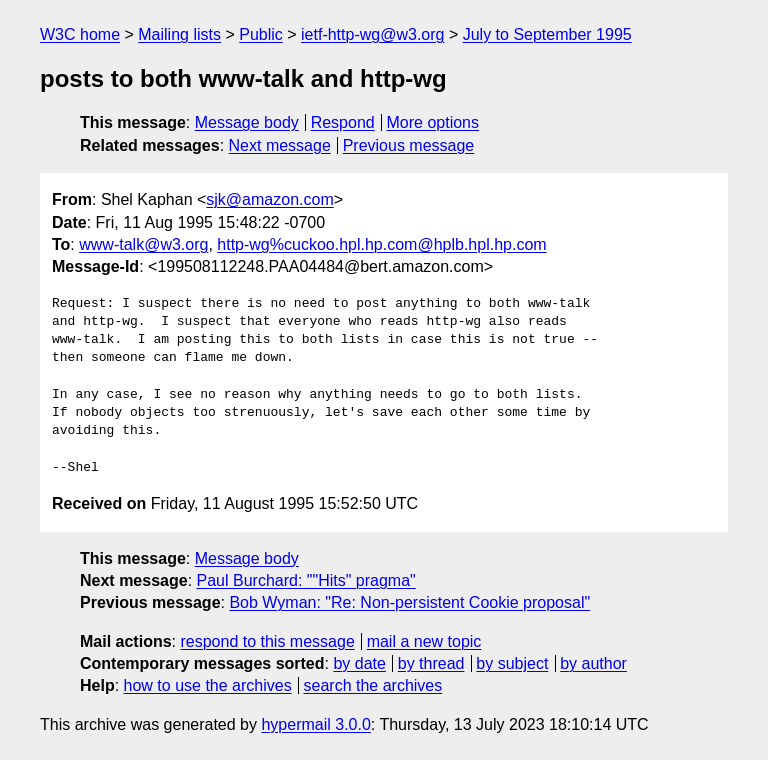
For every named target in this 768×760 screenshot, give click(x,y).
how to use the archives (208, 685)
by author (593, 663)
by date (359, 663)
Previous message (409, 145)
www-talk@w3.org (143, 244)
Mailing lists (179, 34)
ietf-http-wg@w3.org (372, 34)
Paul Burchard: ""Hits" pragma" (306, 580)
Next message (280, 145)
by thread (431, 663)
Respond (343, 122)
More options (433, 122)
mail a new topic (424, 641)
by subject (512, 663)
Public (261, 34)
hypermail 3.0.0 (315, 724)
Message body (247, 122)
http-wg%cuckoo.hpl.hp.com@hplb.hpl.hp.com (381, 244)
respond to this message (267, 641)
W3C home (80, 34)
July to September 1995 (547, 34)
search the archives (373, 685)
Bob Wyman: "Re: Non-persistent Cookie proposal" (409, 602)
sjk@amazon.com (269, 199)
